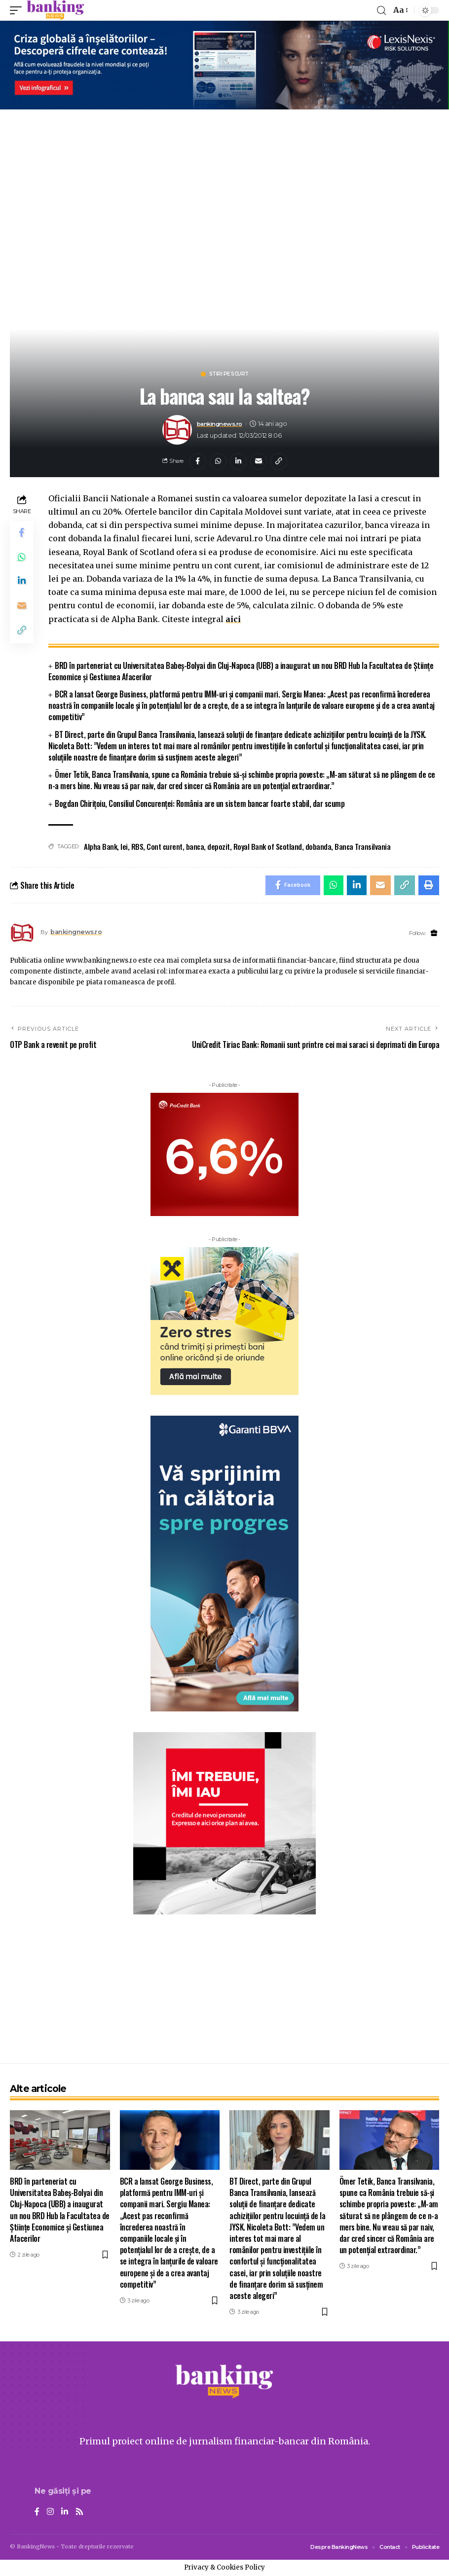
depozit (218, 846)
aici (233, 619)
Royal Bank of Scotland (267, 846)
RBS (137, 846)
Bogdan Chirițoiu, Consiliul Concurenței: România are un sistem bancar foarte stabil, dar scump (199, 803)
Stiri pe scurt (229, 374)
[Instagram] (50, 2512)
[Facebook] (37, 2512)
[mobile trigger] (18, 10)
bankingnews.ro (219, 423)
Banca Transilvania (362, 846)
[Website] (434, 933)
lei (124, 846)
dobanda (318, 846)
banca (195, 846)
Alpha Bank (100, 846)
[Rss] (79, 2512)
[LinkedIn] (64, 2512)
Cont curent (165, 846)
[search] (381, 10)
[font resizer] (400, 10)
